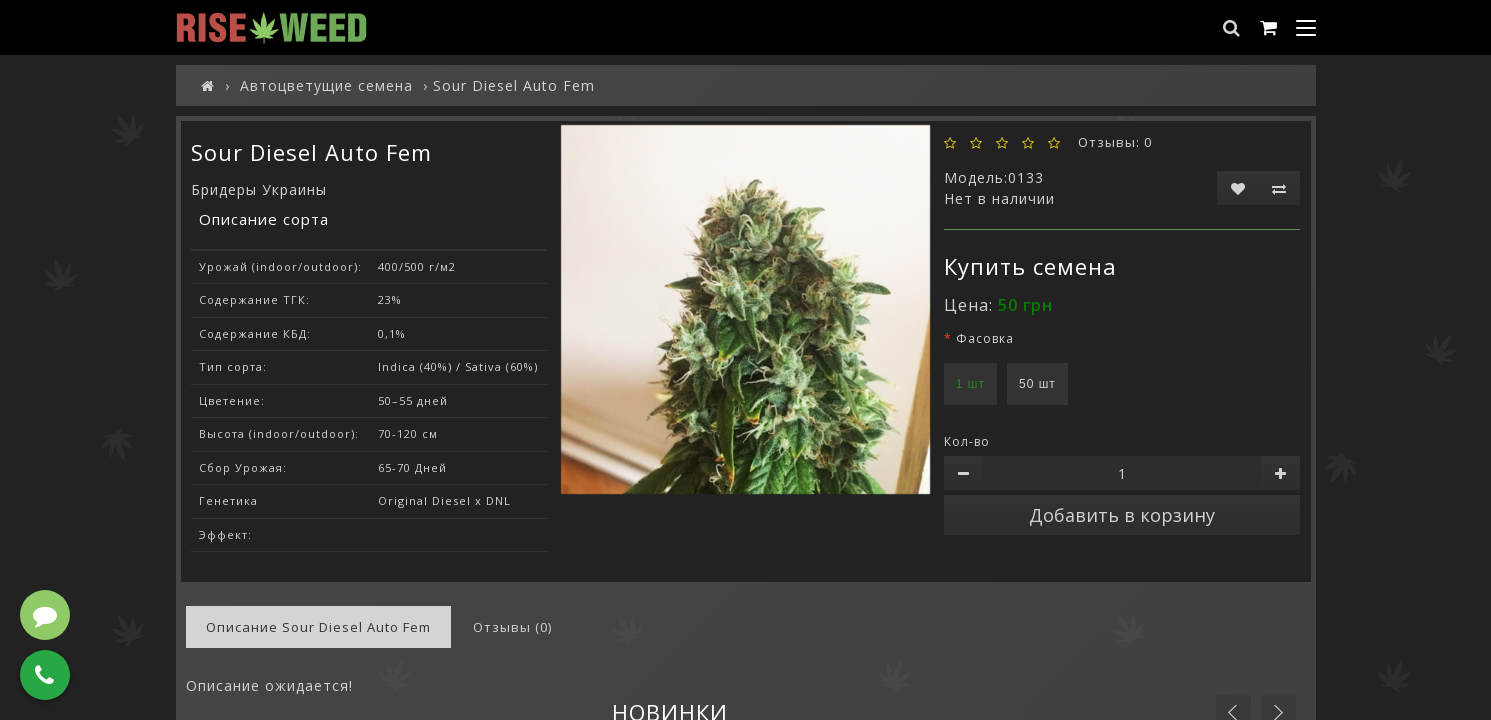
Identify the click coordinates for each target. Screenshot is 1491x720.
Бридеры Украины (259, 189)
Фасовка (985, 338)
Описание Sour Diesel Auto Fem (318, 627)
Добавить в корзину (1122, 515)
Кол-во (967, 441)
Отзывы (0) (512, 627)
